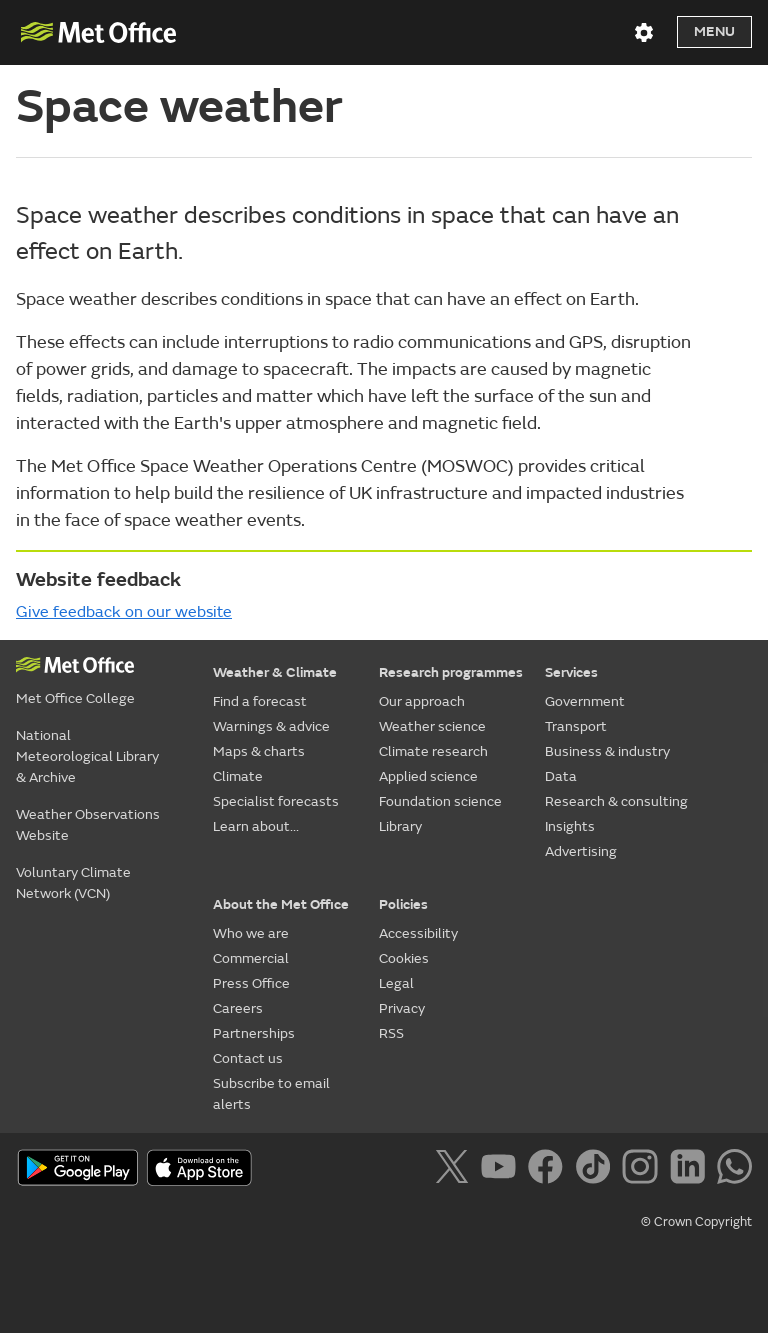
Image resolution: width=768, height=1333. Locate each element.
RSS (391, 1033)
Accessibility (418, 933)
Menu (714, 31)
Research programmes (451, 672)
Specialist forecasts (276, 801)
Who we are (251, 933)
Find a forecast (260, 701)
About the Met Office (281, 904)
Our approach (422, 701)
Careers (238, 1008)
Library (400, 826)
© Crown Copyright (696, 1222)
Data (561, 776)
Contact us (248, 1058)
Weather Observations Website (88, 825)
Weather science (432, 726)
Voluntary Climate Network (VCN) (73, 883)
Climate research (433, 751)
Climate (238, 776)
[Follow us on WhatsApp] (734, 1170)
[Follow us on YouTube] (502, 1170)
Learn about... (256, 826)
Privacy (402, 1008)
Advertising (581, 851)
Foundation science (440, 801)
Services (571, 672)
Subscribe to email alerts (271, 1094)
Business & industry (607, 751)
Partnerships (254, 1033)
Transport (576, 726)
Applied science (428, 776)
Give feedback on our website (124, 612)
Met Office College (75, 698)
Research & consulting (616, 801)
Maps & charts (259, 751)
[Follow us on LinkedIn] (691, 1170)
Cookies (404, 958)
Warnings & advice (271, 726)
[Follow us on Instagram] (643, 1170)
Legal (396, 983)
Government (585, 701)
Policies (403, 904)
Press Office (251, 983)
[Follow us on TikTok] (596, 1170)
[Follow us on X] (455, 1170)
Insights (570, 826)
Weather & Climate (275, 672)
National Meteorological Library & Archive (87, 756)
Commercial (251, 958)
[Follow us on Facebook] (549, 1170)
